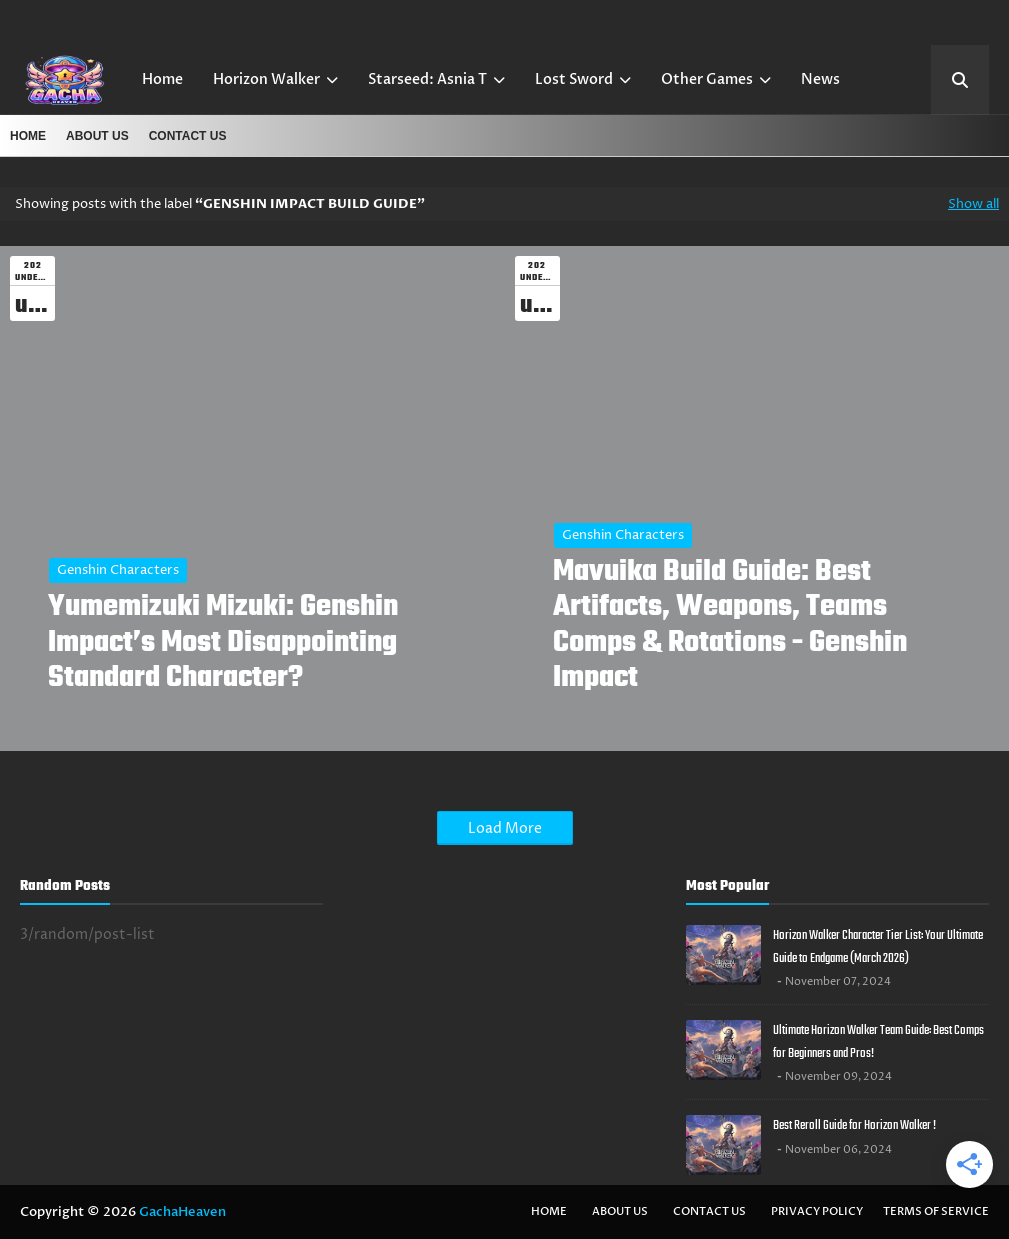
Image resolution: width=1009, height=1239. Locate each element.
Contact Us (188, 136)
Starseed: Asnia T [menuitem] (427, 79)
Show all (973, 204)
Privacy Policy (817, 1211)
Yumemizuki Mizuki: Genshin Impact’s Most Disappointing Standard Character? (223, 643)
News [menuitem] (820, 79)
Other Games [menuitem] (707, 79)
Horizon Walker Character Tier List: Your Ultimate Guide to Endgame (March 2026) (878, 947)
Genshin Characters (118, 570)
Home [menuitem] (162, 79)
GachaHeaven (182, 1212)
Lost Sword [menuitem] (574, 79)
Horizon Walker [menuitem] (266, 79)
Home (28, 136)
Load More (505, 828)
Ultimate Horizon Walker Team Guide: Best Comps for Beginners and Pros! (878, 1042)
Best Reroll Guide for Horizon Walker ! (854, 1125)
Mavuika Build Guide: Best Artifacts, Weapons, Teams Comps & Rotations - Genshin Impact (730, 625)
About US (97, 136)
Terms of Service (936, 1211)
